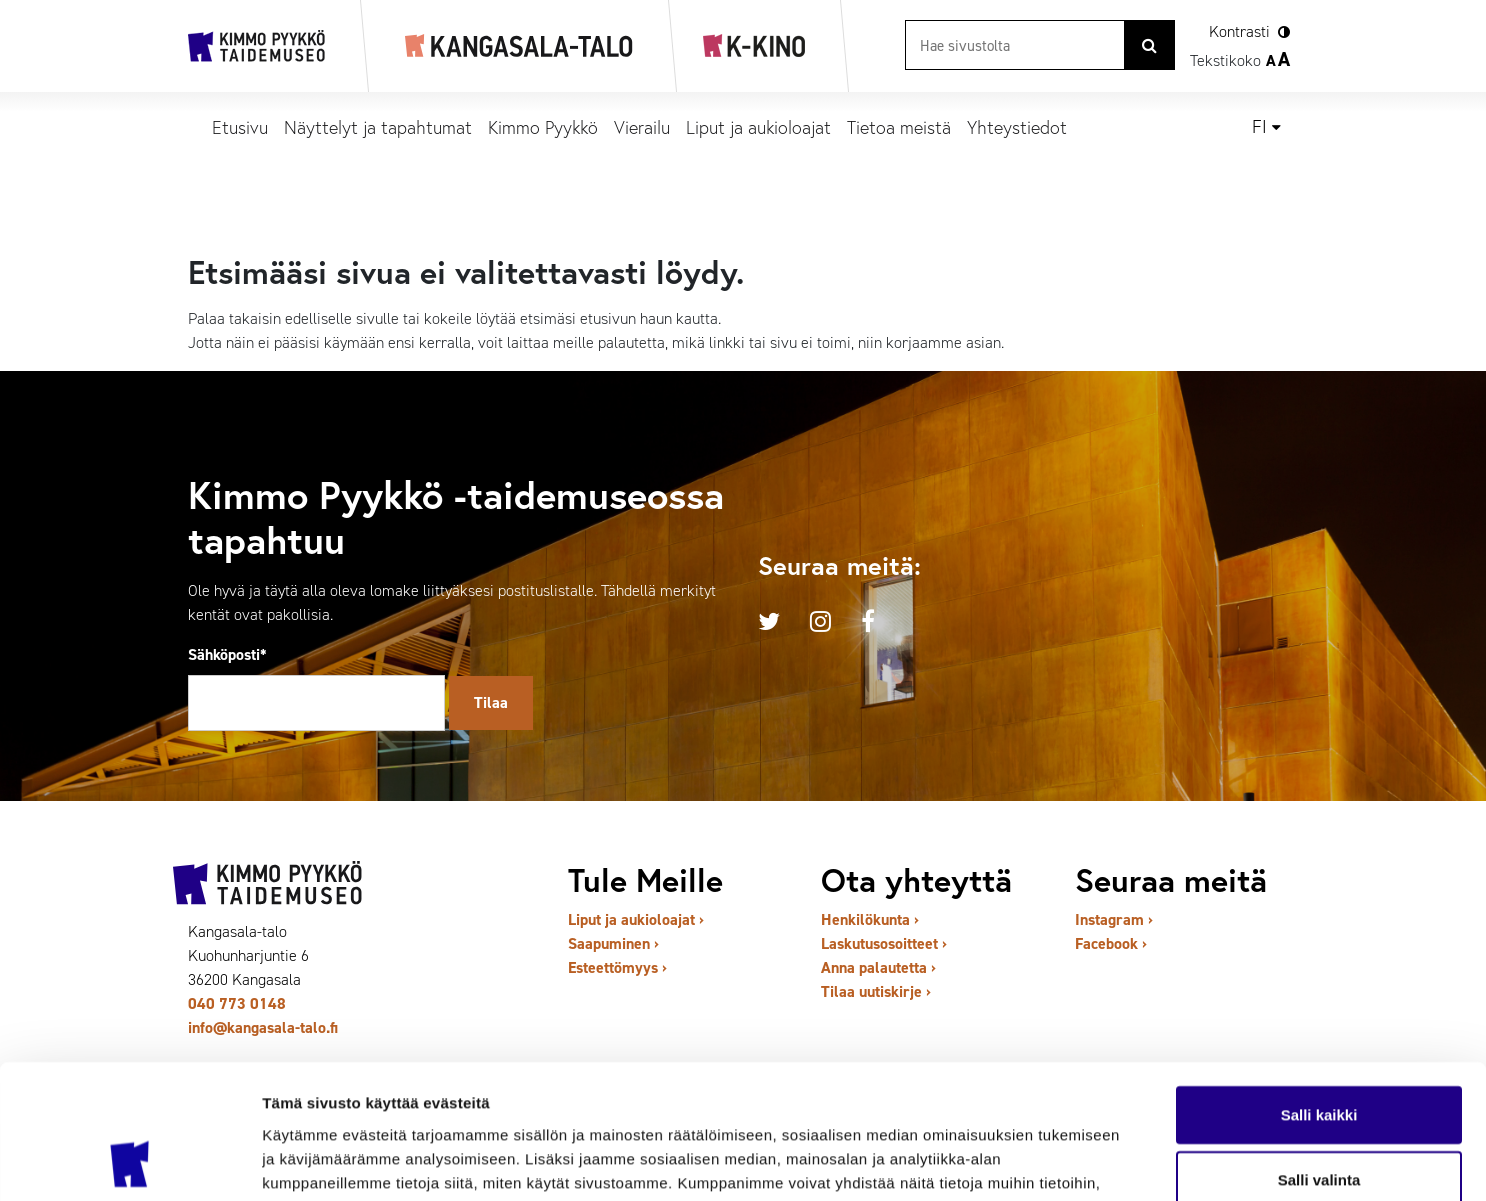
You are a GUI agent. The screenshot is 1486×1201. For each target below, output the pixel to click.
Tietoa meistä (899, 127)
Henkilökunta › (870, 919)
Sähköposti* (227, 654)
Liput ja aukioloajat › (636, 919)
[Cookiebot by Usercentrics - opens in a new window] (129, 1162)
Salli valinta (1319, 1054)
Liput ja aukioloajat (758, 127)
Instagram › (1114, 919)
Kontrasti (1239, 31)
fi (1259, 127)
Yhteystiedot (1017, 127)
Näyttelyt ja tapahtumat (378, 127)
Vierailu (642, 127)
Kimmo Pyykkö (543, 127)
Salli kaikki (1319, 988)
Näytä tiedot (1069, 1161)
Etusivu (240, 127)
